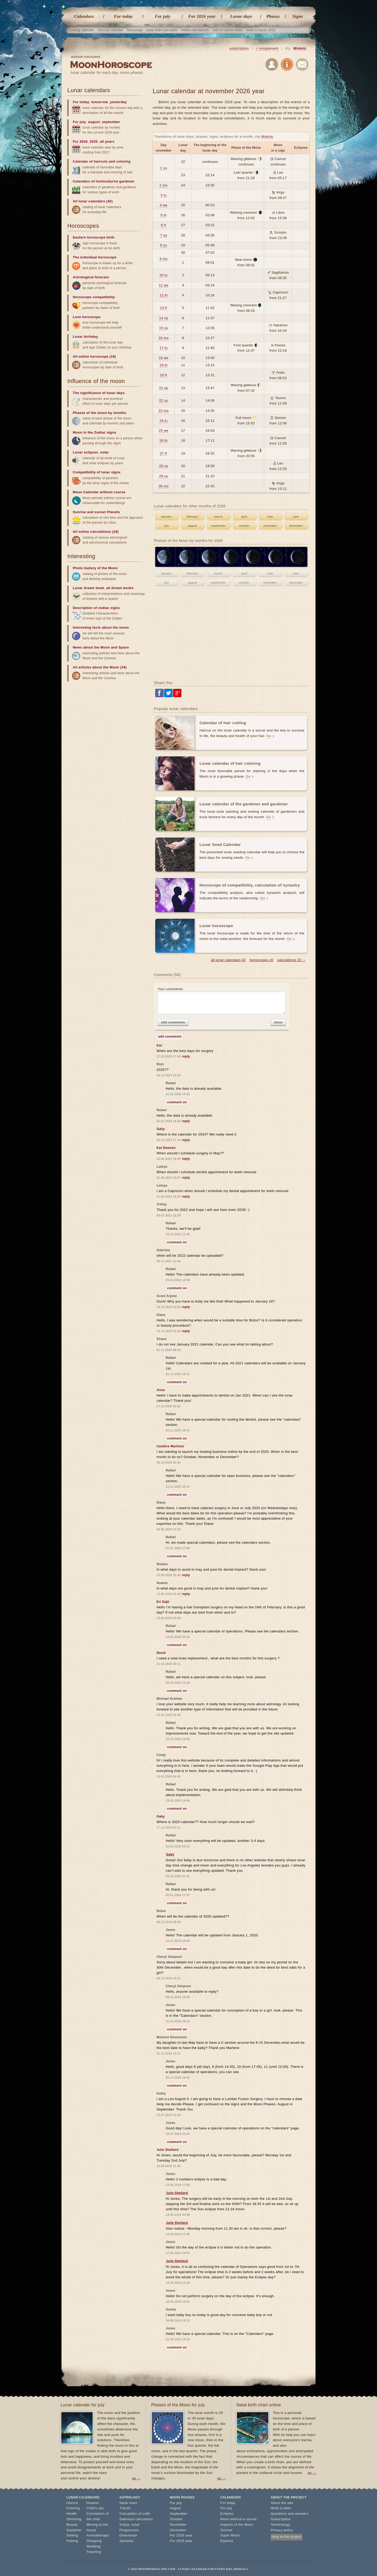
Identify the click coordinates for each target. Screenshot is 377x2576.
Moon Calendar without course (99, 492)
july (166, 525)
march (218, 516)
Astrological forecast (91, 277)
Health (71, 2514)
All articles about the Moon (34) (100, 667)
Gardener (74, 2530)
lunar (136, 2525)
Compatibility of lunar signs (96, 472)
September (178, 2514)
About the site (282, 2503)
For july (162, 16)
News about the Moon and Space (101, 647)
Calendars (84, 16)
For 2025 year (181, 2541)
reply (186, 1056)
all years (107, 141)
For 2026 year (201, 16)
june (296, 516)
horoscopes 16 (261, 960)
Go (269, 736)
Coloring (73, 2508)
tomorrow (99, 102)
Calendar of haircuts (90, 161)
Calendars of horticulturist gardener (104, 181)
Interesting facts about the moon (101, 627)
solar (104, 452)
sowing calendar (82, 30)
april (244, 516)
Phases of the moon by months (99, 413)
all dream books (120, 588)
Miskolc (300, 48)
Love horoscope (87, 317)
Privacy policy (282, 2530)
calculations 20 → (291, 960)
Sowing (72, 2535)
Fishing (72, 2541)
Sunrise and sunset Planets (96, 512)
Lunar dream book (88, 588)
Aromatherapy (97, 2535)
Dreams (92, 2503)
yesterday (118, 102)
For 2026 (80, 141)
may (270, 516)
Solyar (124, 2525)
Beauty (72, 2525)
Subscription (281, 2519)
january (167, 516)
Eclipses (227, 2514)
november (270, 525)
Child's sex (95, 2508)
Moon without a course (238, 2519)
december (296, 525)
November (178, 2525)
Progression (129, 2530)
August (175, 2508)
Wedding (93, 2546)
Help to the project (286, 2537)
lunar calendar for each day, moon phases (107, 72)
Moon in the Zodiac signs (94, 432)
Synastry (126, 2541)
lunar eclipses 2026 (260, 30)
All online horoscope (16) (94, 356)
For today (123, 16)
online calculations (195, 30)
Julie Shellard (177, 2193)
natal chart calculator (162, 30)
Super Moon (230, 2535)
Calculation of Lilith (134, 2514)
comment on (177, 1102)
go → (136, 2478)
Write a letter (281, 2508)
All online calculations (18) (96, 532)
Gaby (170, 1854)
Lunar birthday (85, 337)
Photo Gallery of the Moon (95, 568)
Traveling (93, 2552)
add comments (173, 1022)
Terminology (280, 2525)
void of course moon (228, 30)
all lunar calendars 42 (228, 960)
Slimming (73, 2519)
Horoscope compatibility (94, 297)
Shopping (94, 2541)
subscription (239, 48)
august (192, 525)
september (218, 525)
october (244, 525)
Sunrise (226, 2530)
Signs (297, 16)
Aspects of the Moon (236, 2525)
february (192, 516)
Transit (124, 2508)
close (278, 1022)
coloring (123, 161)
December (178, 2530)
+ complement (267, 48)
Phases (273, 16)
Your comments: (222, 1000)
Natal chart (128, 2503)
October (176, 2519)
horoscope (135, 30)
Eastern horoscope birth (93, 237)
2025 (94, 141)
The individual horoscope (95, 257)
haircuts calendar (110, 30)
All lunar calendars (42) (93, 201)
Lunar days (241, 16)
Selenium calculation (136, 2519)
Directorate (128, 2535)
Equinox (226, 2541)
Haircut (72, 2503)
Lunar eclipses (85, 452)
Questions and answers (289, 2514)
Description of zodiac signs (96, 608)
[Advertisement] (231, 634)
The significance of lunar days (99, 393)
